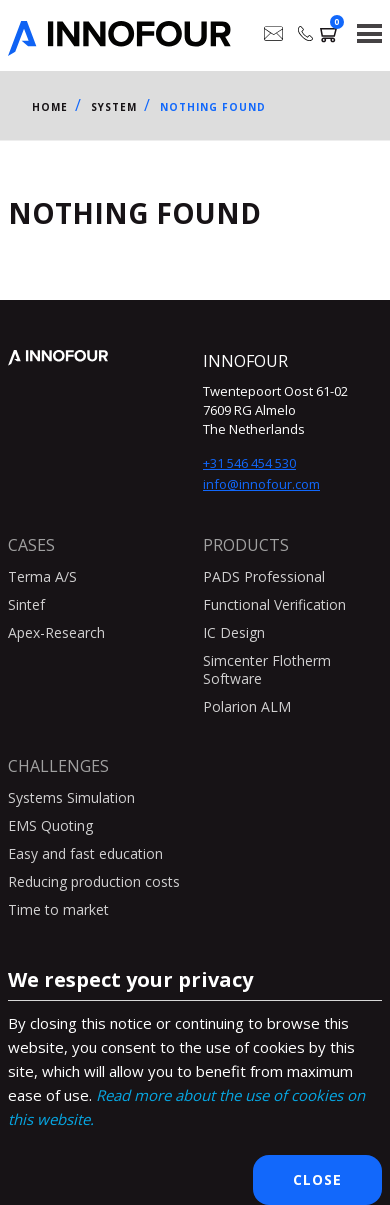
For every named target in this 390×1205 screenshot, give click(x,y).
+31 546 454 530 (249, 463)
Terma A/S (42, 576)
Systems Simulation (71, 797)
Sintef (26, 604)
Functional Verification (274, 604)
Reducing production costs (94, 881)
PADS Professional (264, 576)
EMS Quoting (50, 825)
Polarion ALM (247, 706)
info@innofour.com (261, 484)
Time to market (58, 909)
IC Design (234, 632)
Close (317, 1179)
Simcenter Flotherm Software (267, 669)
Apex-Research (56, 632)
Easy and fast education (85, 853)
